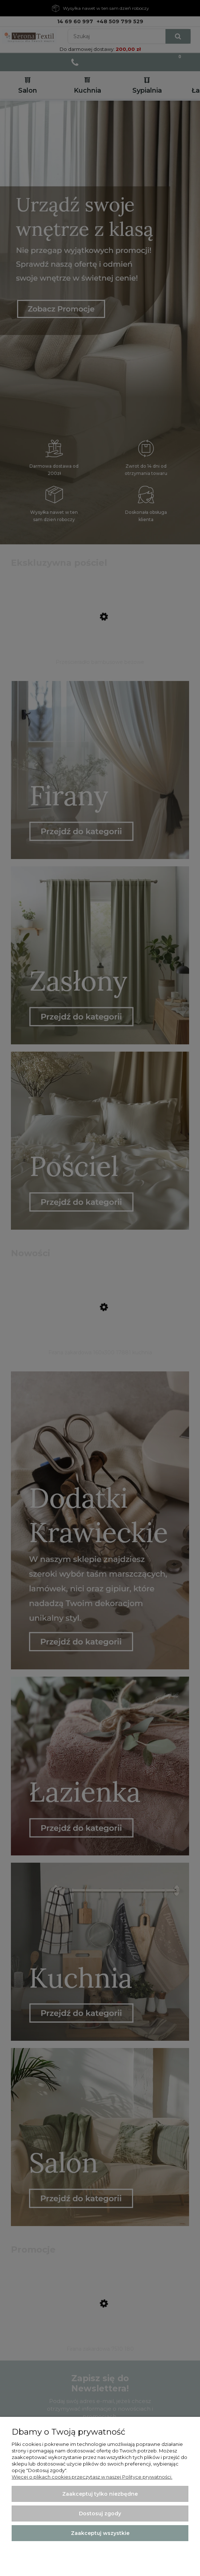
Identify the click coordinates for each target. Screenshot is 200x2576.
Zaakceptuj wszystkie (100, 2533)
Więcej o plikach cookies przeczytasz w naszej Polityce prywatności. (92, 2477)
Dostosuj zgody (100, 2513)
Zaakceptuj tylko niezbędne (100, 2494)
